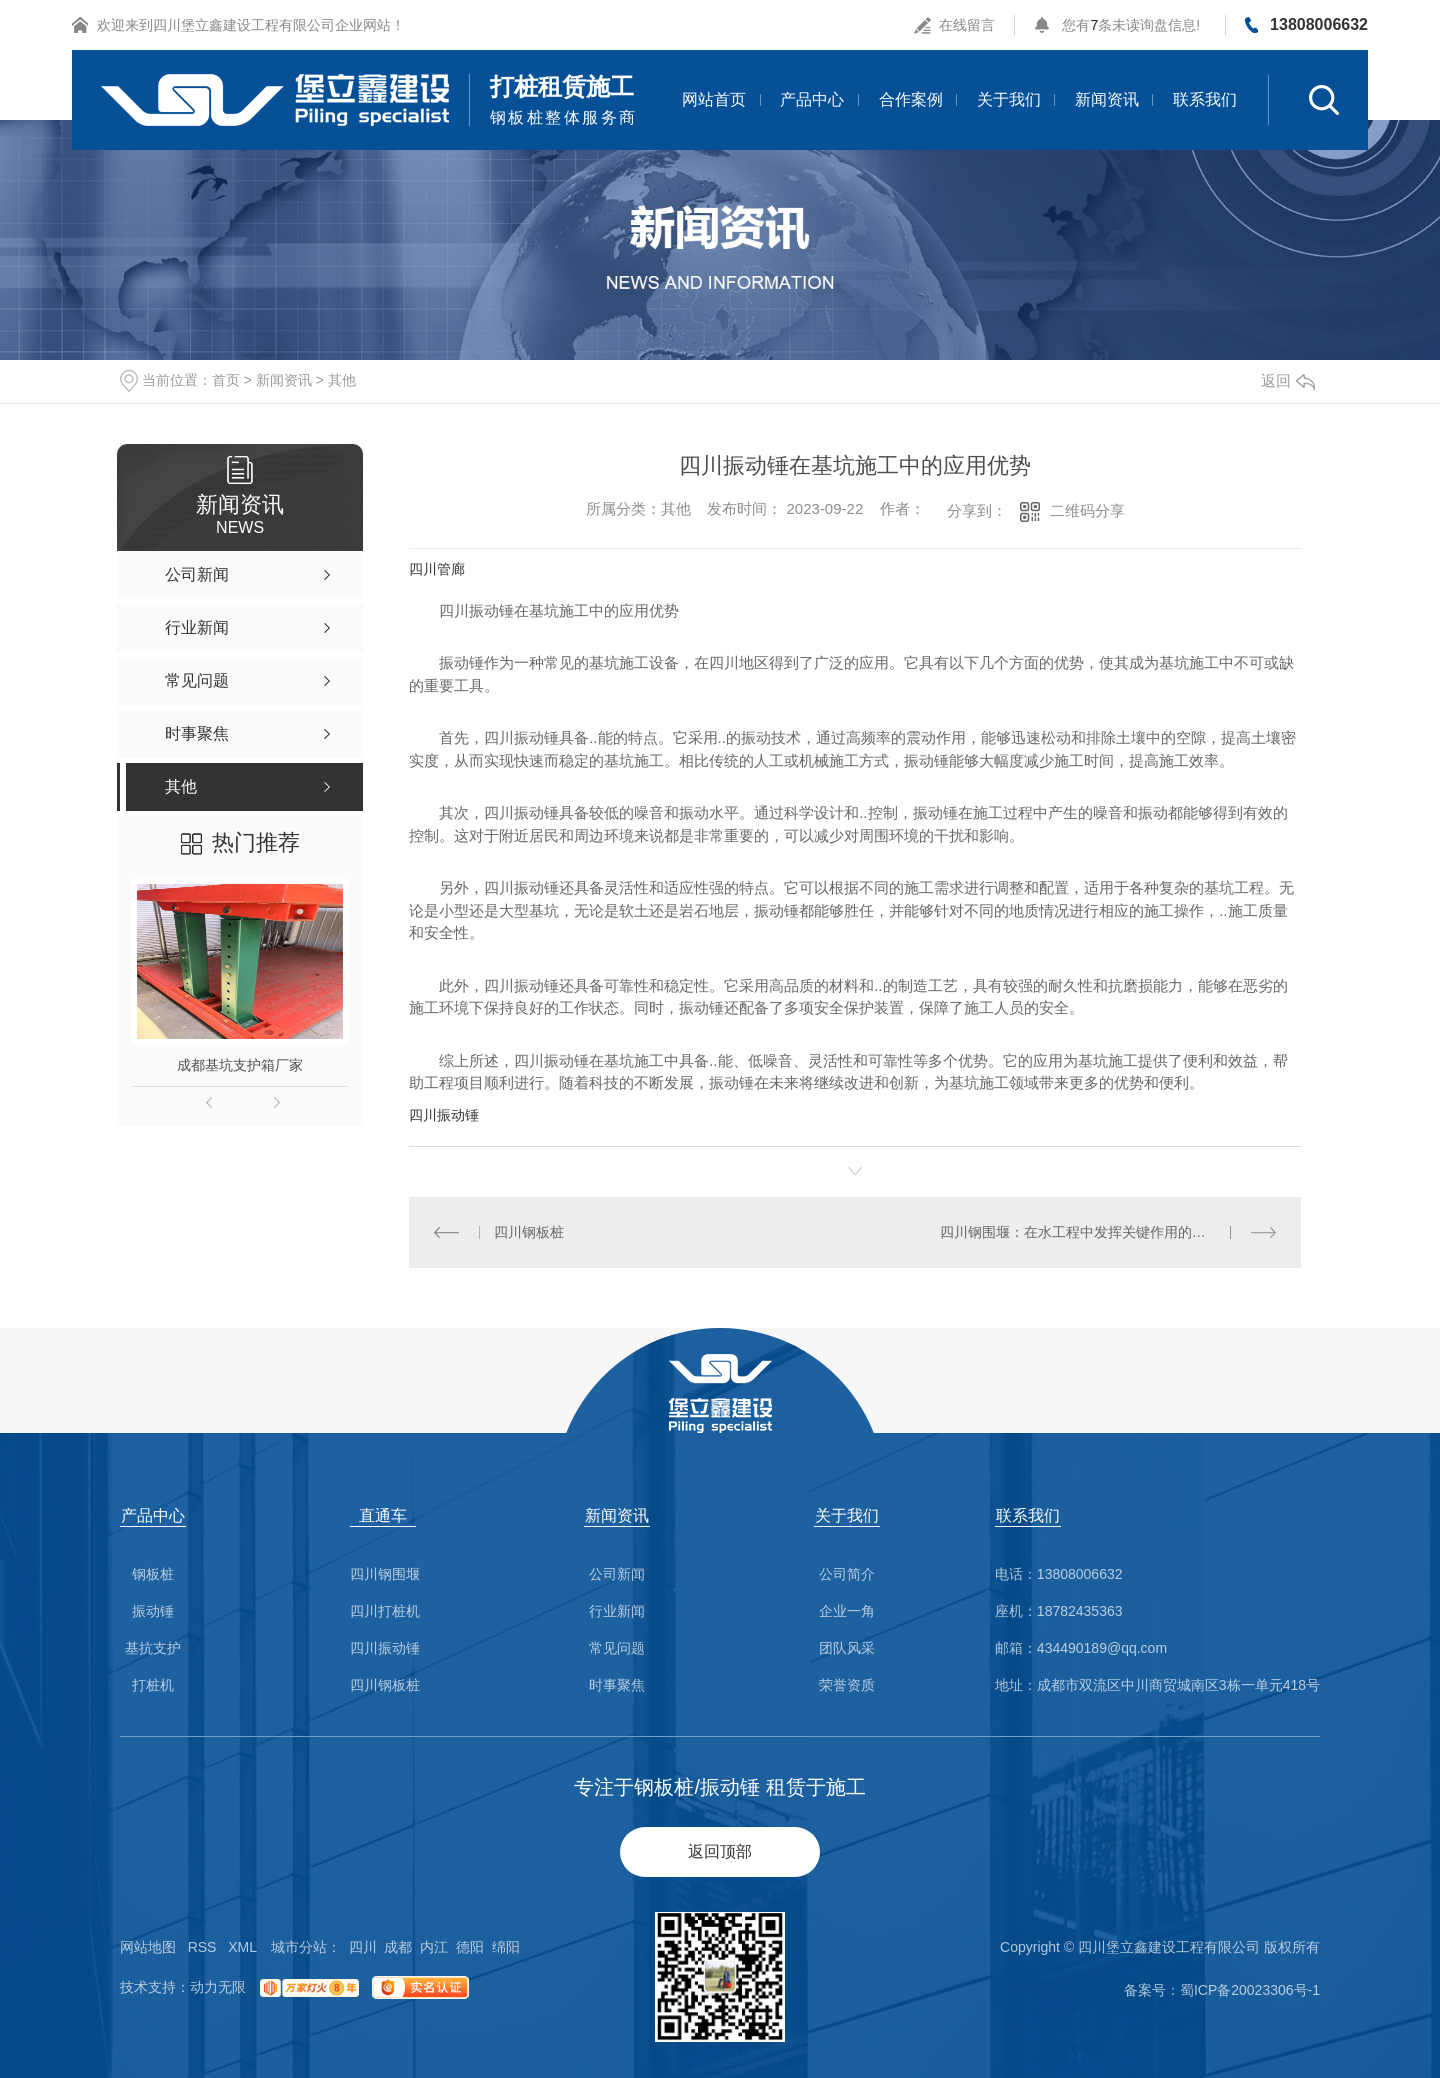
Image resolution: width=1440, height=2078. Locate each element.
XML (242, 1947)
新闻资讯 (1107, 99)
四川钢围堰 (385, 1574)
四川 (363, 1947)
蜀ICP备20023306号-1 (1250, 1990)
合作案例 (911, 99)
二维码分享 (1087, 510)
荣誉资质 (847, 1685)
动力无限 (218, 1987)
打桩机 (153, 1685)
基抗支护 (153, 1648)
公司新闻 (617, 1574)
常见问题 (617, 1648)
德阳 (470, 1947)
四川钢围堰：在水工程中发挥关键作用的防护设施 (1094, 1232)
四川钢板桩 (529, 1232)
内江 (434, 1947)
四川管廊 (437, 569)
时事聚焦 (617, 1685)
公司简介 (847, 1574)
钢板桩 (153, 1574)
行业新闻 (617, 1611)
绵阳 (506, 1947)
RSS (202, 1947)
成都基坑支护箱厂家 (240, 1065)
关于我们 (1009, 99)
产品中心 (812, 99)
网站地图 (148, 1947)
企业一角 (847, 1611)
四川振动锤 (444, 1115)
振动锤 (153, 1611)
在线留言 (967, 25)
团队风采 (847, 1648)
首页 (226, 380)
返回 (1288, 380)
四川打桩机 (385, 1611)
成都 (398, 1947)
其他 (342, 380)
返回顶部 (720, 1851)
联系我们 (1205, 99)
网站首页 (714, 99)
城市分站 (299, 1947)
